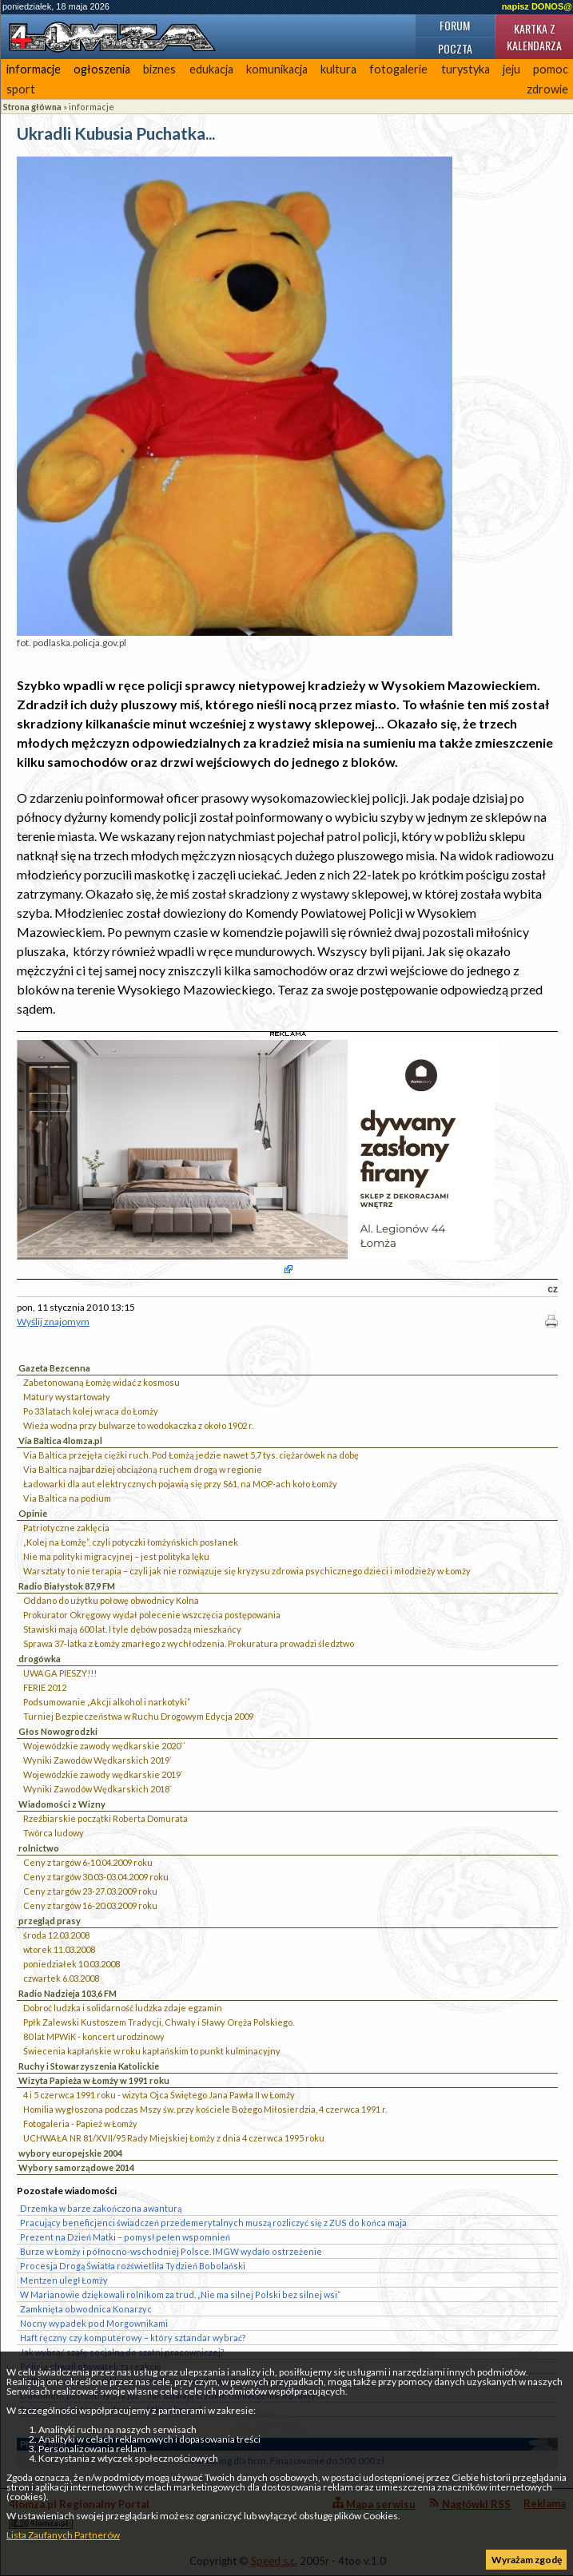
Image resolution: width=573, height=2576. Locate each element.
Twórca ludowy (53, 1833)
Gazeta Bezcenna (54, 1368)
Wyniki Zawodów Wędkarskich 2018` (97, 1789)
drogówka (39, 1658)
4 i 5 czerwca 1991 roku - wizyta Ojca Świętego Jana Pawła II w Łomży (159, 2095)
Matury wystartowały (66, 1396)
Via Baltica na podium (67, 1498)
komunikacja (277, 69)
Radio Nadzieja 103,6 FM (67, 1993)
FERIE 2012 (44, 1687)
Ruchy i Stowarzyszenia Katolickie (88, 2066)
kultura (338, 69)
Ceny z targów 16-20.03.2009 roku (90, 1905)
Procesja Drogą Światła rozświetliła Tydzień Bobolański (132, 2265)
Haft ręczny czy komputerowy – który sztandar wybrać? (133, 2337)
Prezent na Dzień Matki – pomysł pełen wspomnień (125, 2237)
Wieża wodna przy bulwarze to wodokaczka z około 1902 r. (138, 1425)
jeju (511, 69)
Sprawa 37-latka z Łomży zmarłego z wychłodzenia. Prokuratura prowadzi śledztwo (188, 1643)
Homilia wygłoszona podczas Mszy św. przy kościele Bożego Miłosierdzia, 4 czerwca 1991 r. (205, 2109)
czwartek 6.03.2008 (61, 1978)
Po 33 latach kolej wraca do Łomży (90, 1411)
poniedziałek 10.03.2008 (71, 1964)
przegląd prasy (49, 1920)
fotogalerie (398, 69)
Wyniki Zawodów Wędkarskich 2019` (97, 1760)
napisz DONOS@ (537, 6)
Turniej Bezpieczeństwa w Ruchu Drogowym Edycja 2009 (138, 1716)
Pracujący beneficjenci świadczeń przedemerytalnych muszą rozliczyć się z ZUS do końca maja (213, 2222)
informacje (33, 69)
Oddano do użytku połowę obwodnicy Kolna (111, 1600)
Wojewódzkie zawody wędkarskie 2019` (103, 1774)
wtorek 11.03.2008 (59, 1949)
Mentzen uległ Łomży (64, 2280)
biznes (159, 69)
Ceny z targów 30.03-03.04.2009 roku (96, 1876)
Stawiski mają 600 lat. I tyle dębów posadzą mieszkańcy (132, 1629)
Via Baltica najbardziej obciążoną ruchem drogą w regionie (142, 1469)
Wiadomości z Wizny (61, 1804)
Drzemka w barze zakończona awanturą (100, 2208)
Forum (455, 25)
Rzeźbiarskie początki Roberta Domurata (105, 1818)
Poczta (455, 48)
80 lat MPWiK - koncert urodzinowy (94, 2036)
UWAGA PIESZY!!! (60, 1673)
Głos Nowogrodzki (57, 1731)
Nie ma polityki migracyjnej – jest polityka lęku (116, 1556)
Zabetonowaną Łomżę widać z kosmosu (101, 1382)
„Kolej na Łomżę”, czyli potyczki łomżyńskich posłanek (130, 1542)
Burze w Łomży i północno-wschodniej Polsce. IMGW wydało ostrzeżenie (171, 2251)
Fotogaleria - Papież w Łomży (80, 2123)
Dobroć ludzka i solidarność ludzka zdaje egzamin (122, 2007)
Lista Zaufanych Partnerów (63, 2535)
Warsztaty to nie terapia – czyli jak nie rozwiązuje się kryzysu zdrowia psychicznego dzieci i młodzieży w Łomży (247, 1571)
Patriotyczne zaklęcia (66, 1527)
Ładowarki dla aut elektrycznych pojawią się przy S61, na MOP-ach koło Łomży (180, 1484)
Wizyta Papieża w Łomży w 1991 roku (93, 2080)
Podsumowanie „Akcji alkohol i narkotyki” (106, 1702)
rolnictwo (38, 1848)
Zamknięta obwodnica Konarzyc (86, 2309)
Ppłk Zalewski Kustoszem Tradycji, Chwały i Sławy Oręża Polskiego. (158, 2022)
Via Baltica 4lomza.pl (60, 1440)
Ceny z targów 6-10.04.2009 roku (88, 1862)
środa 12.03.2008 (56, 1935)
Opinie (32, 1513)
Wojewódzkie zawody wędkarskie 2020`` (104, 1745)
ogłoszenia (102, 69)
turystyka (465, 69)
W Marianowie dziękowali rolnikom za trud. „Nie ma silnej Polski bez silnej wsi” (180, 2294)
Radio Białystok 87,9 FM (66, 1586)
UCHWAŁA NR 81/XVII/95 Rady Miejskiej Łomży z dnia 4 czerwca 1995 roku (173, 2138)
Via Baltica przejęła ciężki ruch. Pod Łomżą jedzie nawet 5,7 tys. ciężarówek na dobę (191, 1455)
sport (20, 89)
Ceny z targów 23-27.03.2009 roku (90, 1891)
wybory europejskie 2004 (70, 2153)
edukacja (211, 69)
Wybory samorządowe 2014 (76, 2167)
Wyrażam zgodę (526, 2560)
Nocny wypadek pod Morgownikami (94, 2323)
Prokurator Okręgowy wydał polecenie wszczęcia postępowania (152, 1615)
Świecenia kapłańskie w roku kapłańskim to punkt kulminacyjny (152, 2051)
